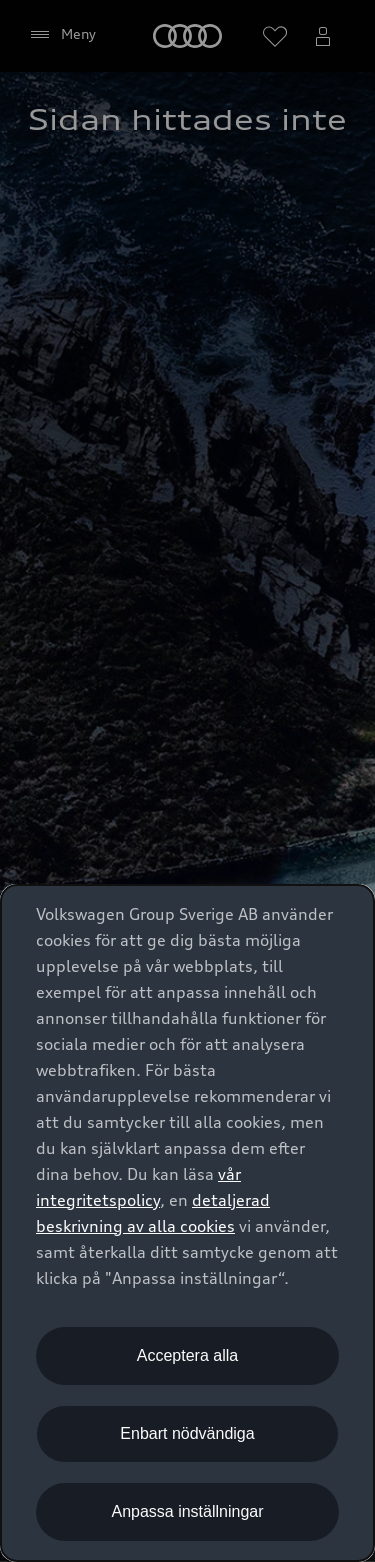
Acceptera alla (187, 1355)
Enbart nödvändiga (187, 1433)
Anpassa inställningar (187, 1511)
